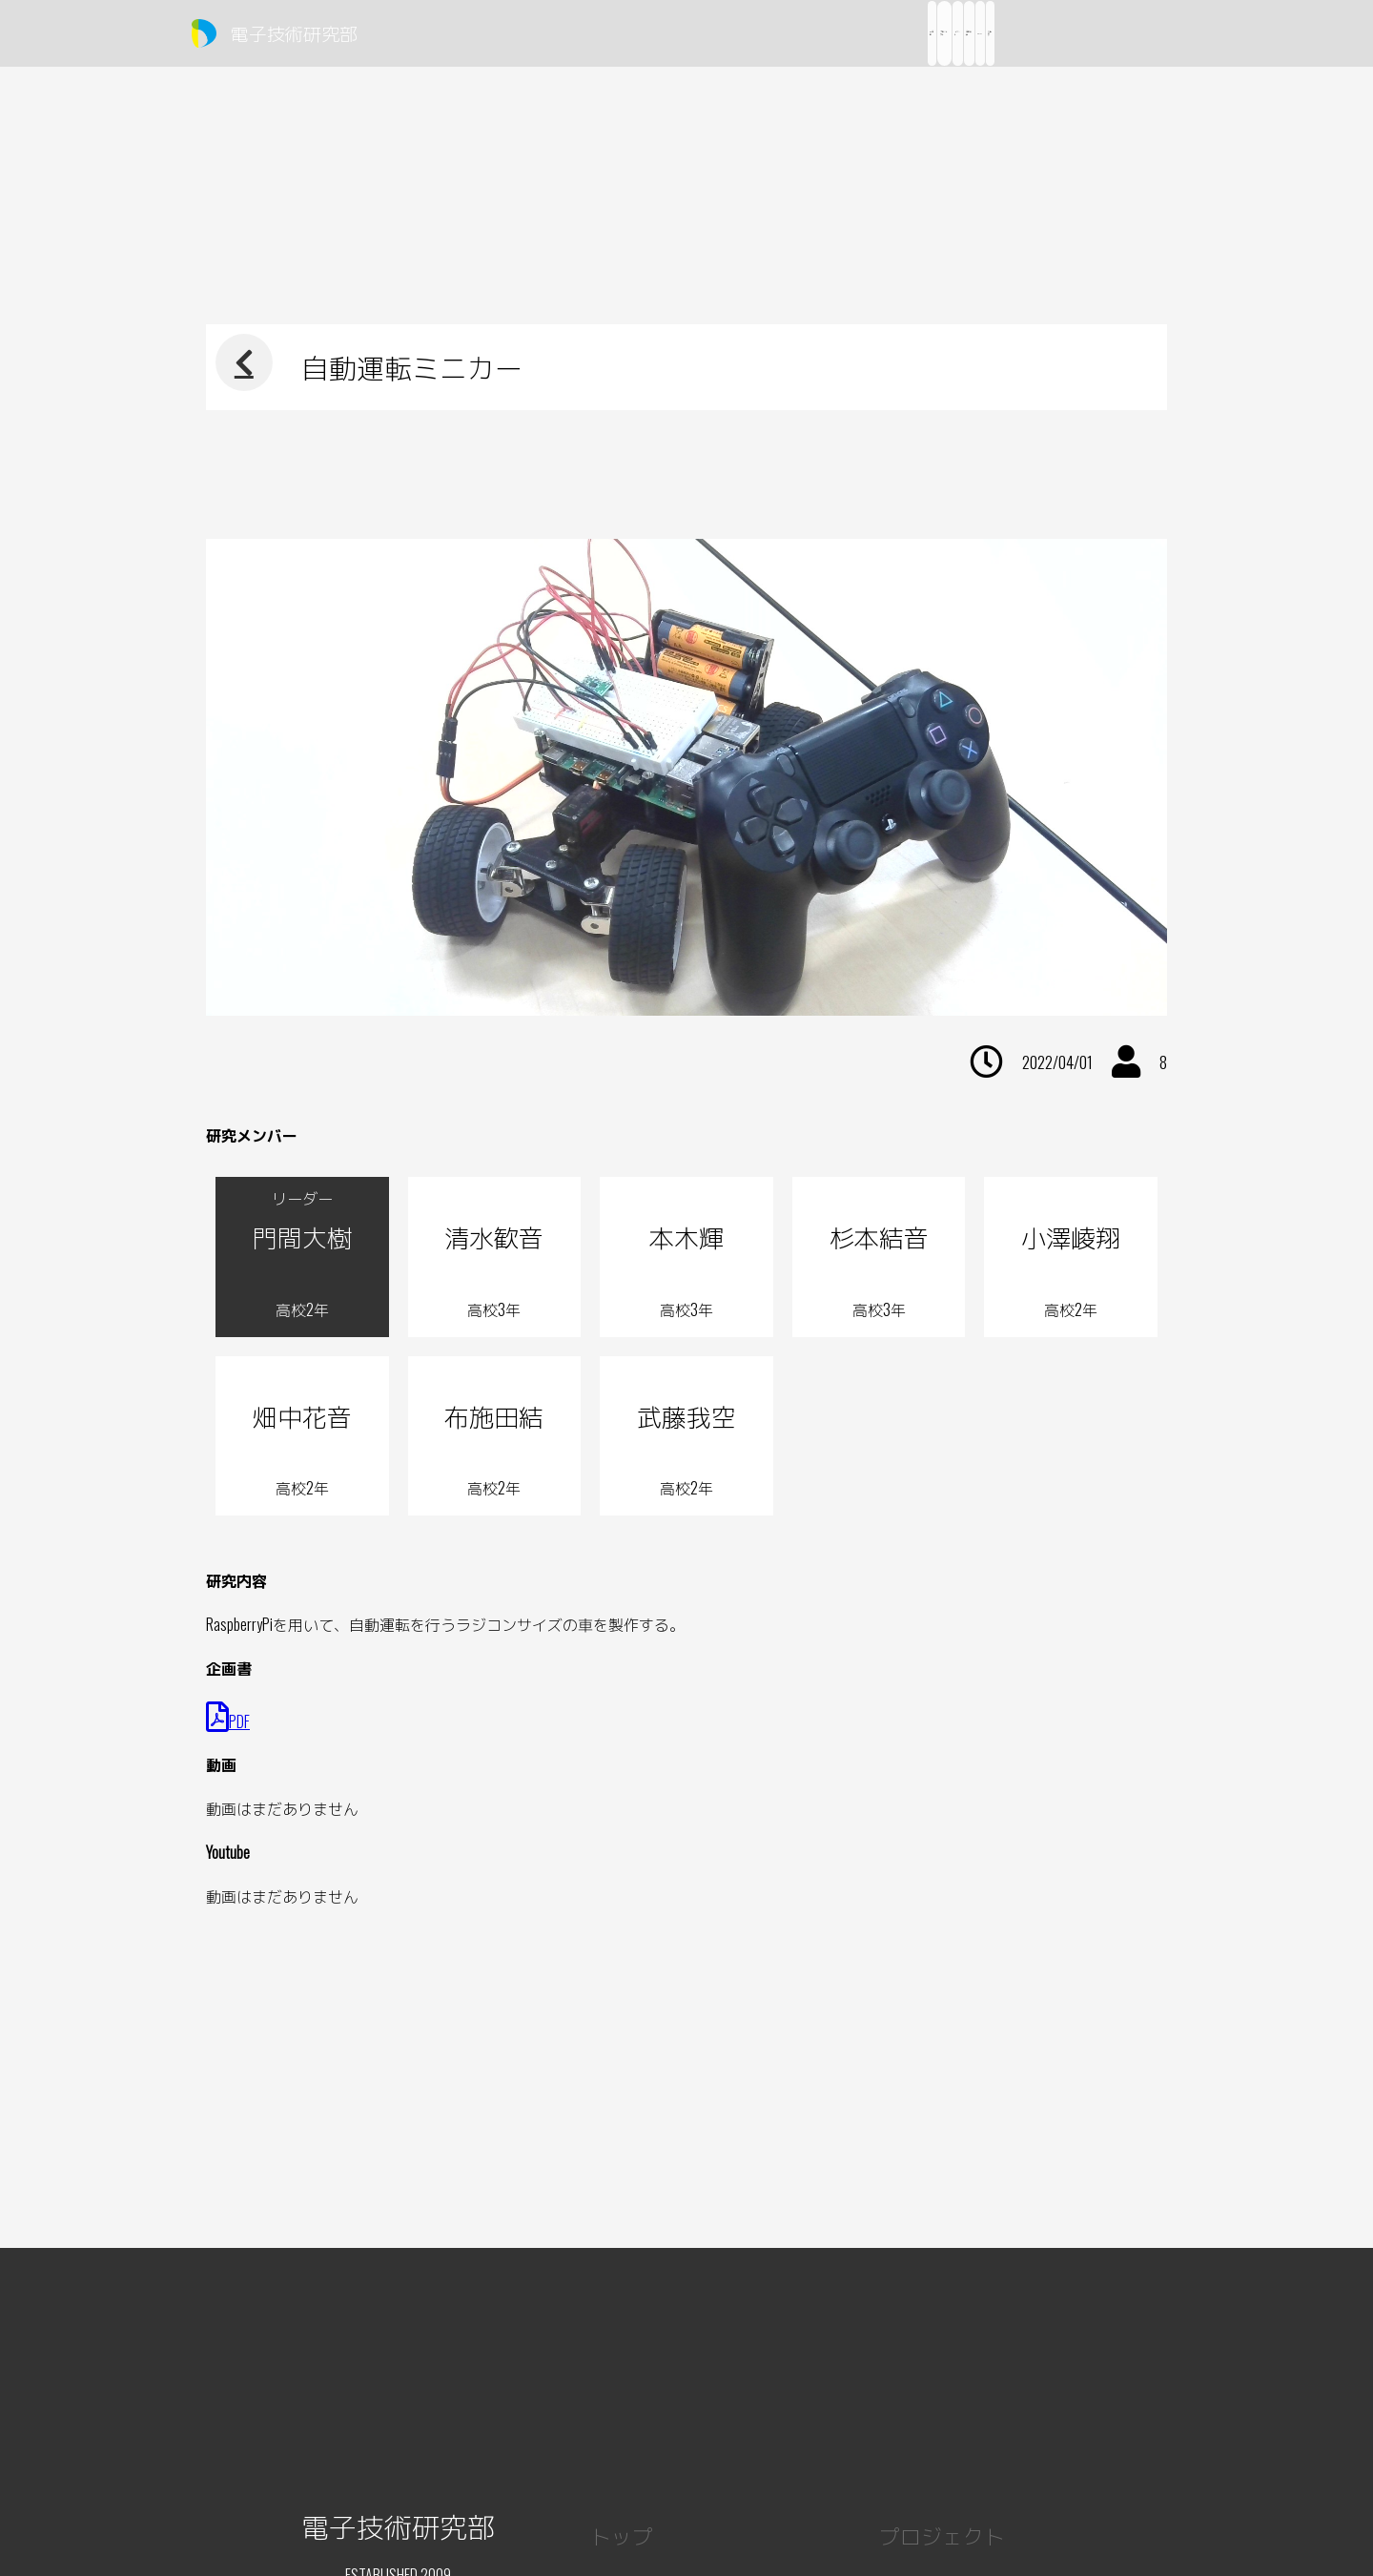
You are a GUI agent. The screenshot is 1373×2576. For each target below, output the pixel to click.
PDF (228, 1721)
